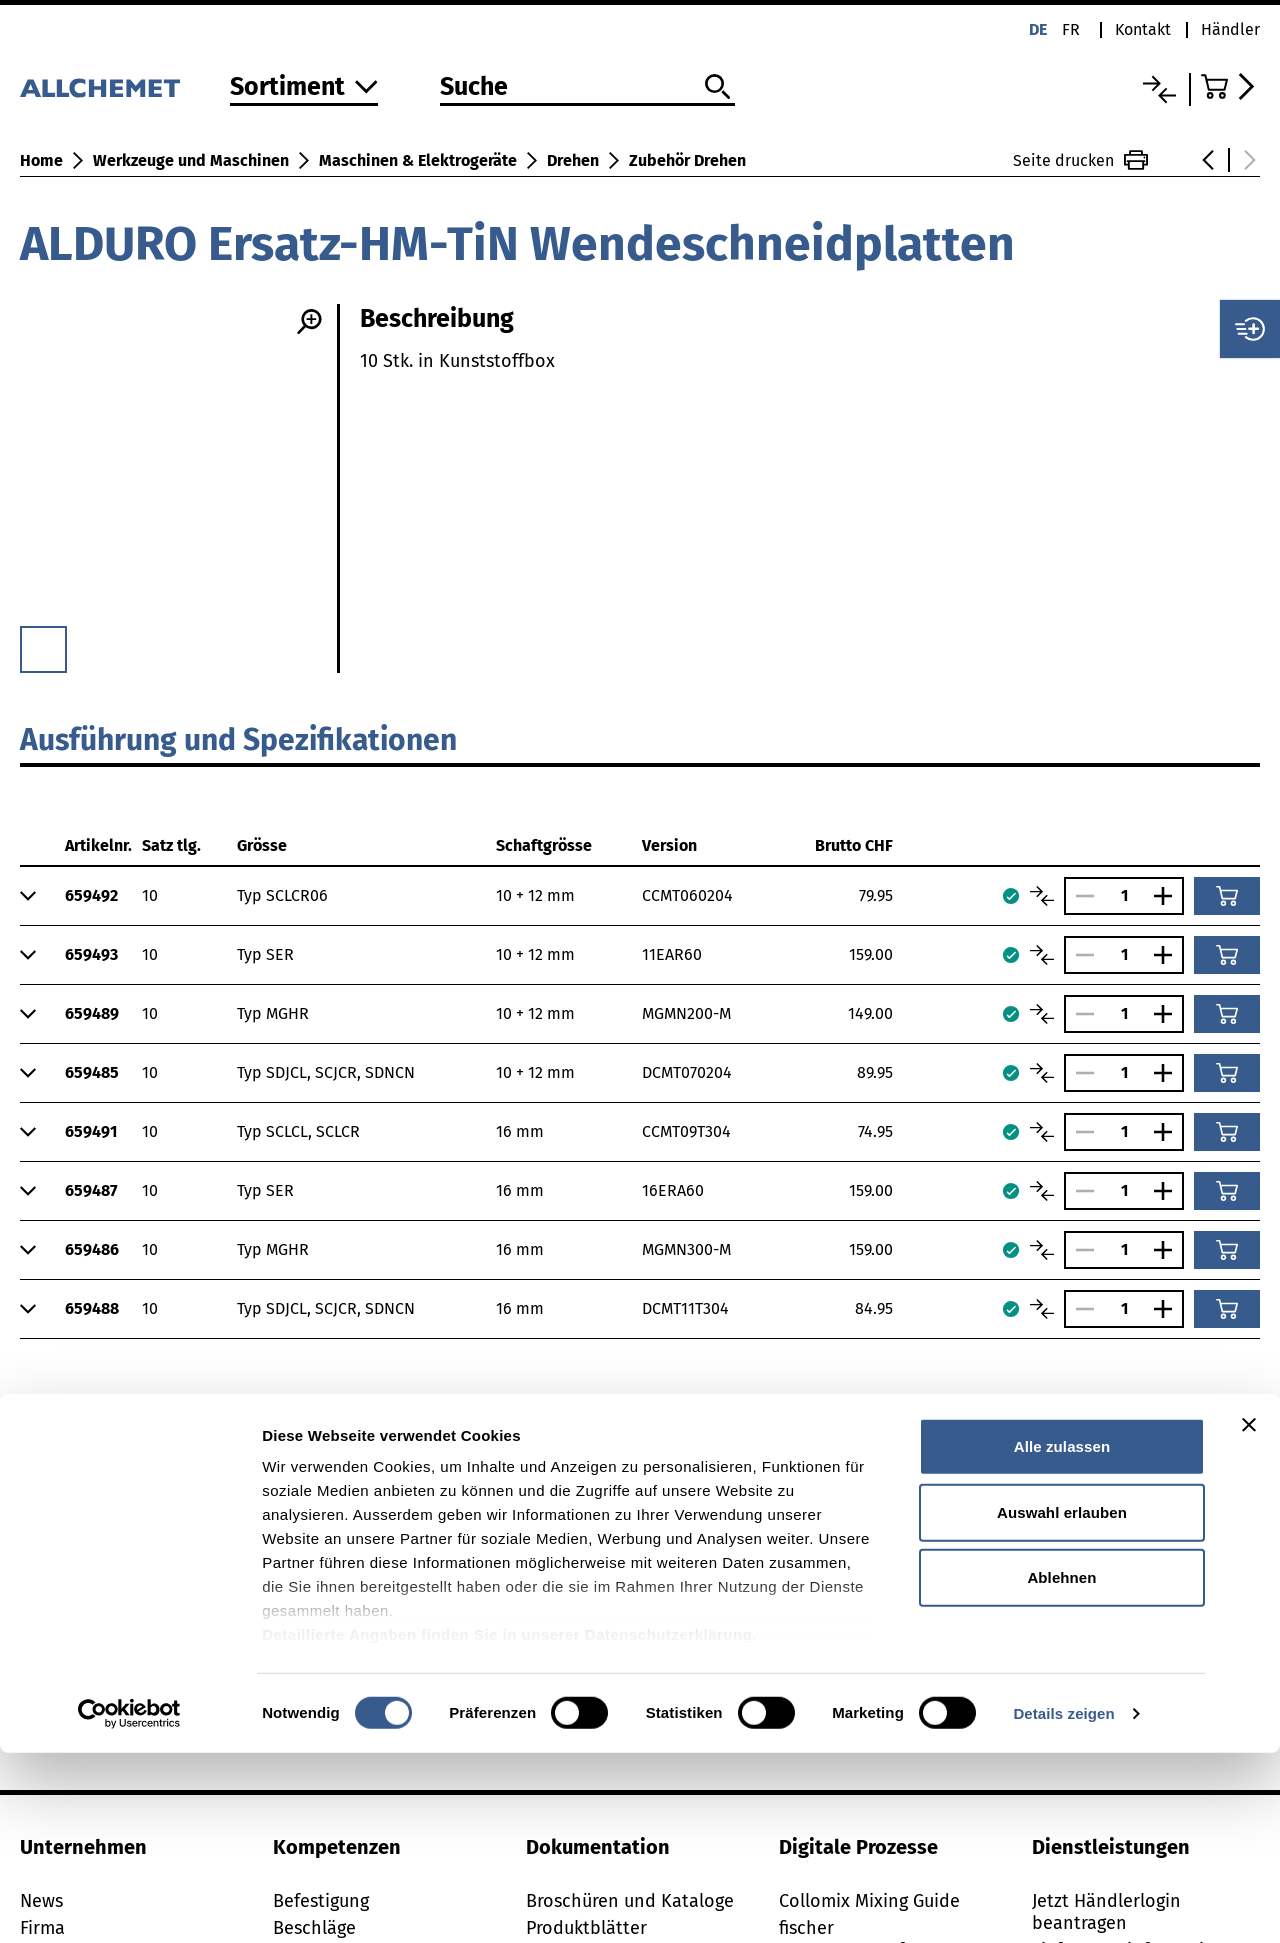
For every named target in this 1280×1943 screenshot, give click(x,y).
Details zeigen (1063, 1903)
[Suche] (587, 88)
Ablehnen (1061, 1768)
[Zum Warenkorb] (1230, 86)
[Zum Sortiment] (304, 88)
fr (1071, 29)
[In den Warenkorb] (1227, 896)
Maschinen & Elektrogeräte (418, 160)
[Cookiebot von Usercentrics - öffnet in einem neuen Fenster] (129, 1904)
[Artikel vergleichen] (1042, 896)
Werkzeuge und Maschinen (191, 160)
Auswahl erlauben (1062, 1702)
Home (41, 160)
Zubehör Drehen (687, 160)
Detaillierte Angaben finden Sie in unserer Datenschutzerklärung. (509, 1825)
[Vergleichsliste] (1159, 89)
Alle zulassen (1062, 1637)
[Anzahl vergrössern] (1168, 896)
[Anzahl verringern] (1080, 896)
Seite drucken (1080, 160)
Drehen (573, 160)
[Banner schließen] (1249, 1616)
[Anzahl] (1124, 895)
